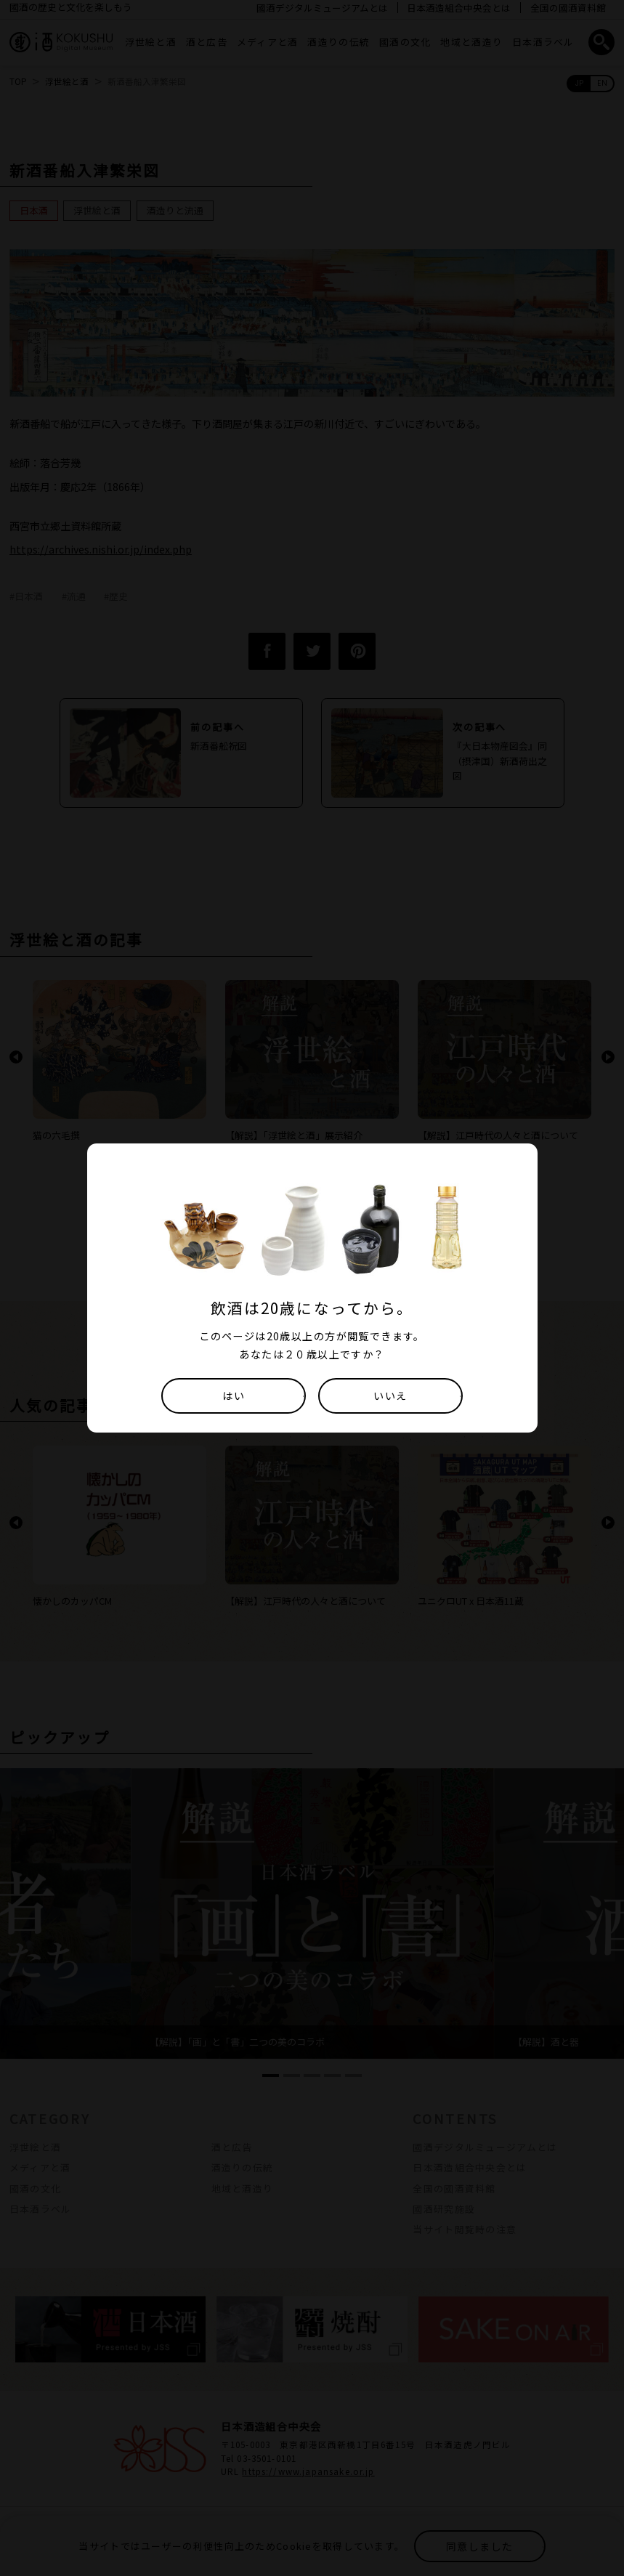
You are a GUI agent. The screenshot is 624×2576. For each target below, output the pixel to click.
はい (233, 1395)
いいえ (390, 1395)
